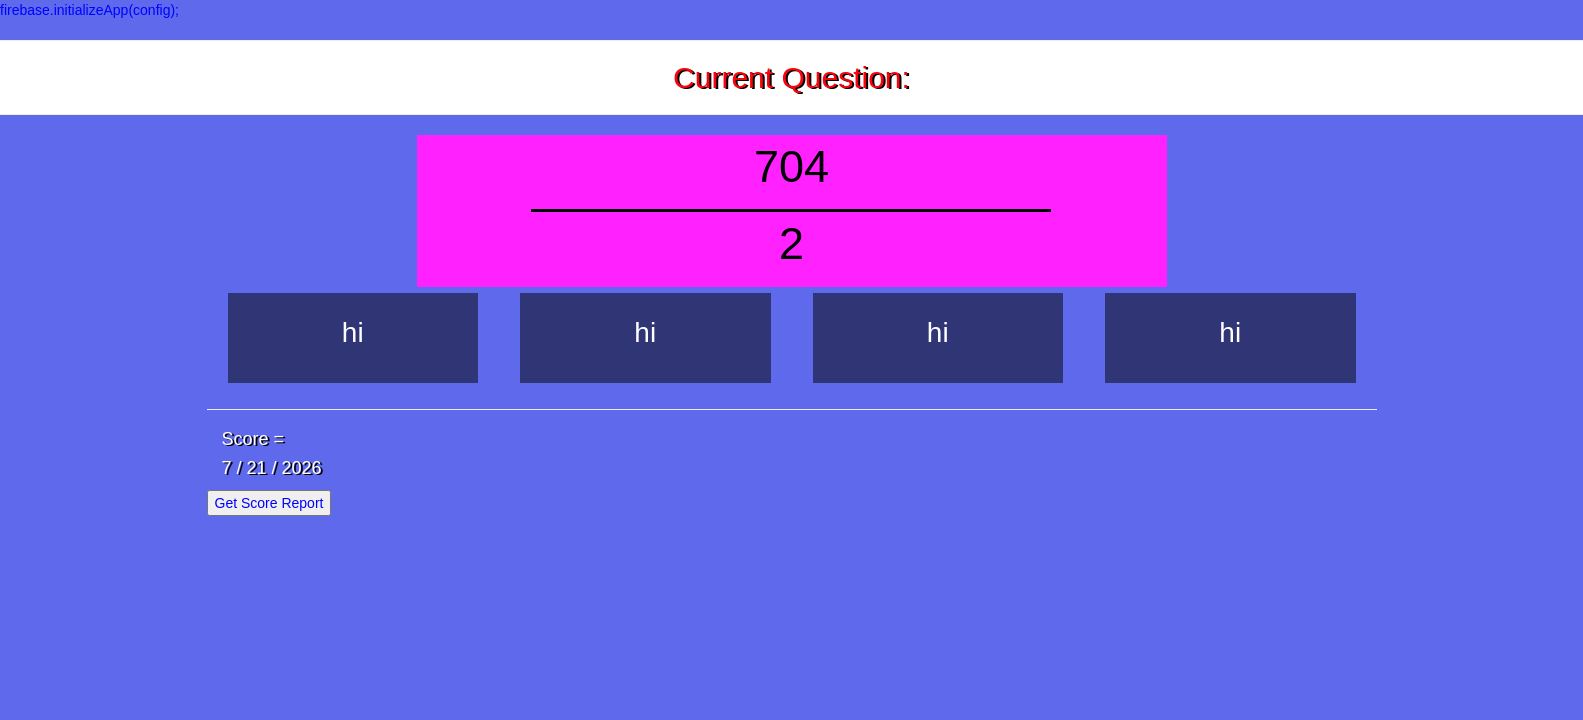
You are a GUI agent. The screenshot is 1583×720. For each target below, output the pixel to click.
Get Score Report (269, 503)
